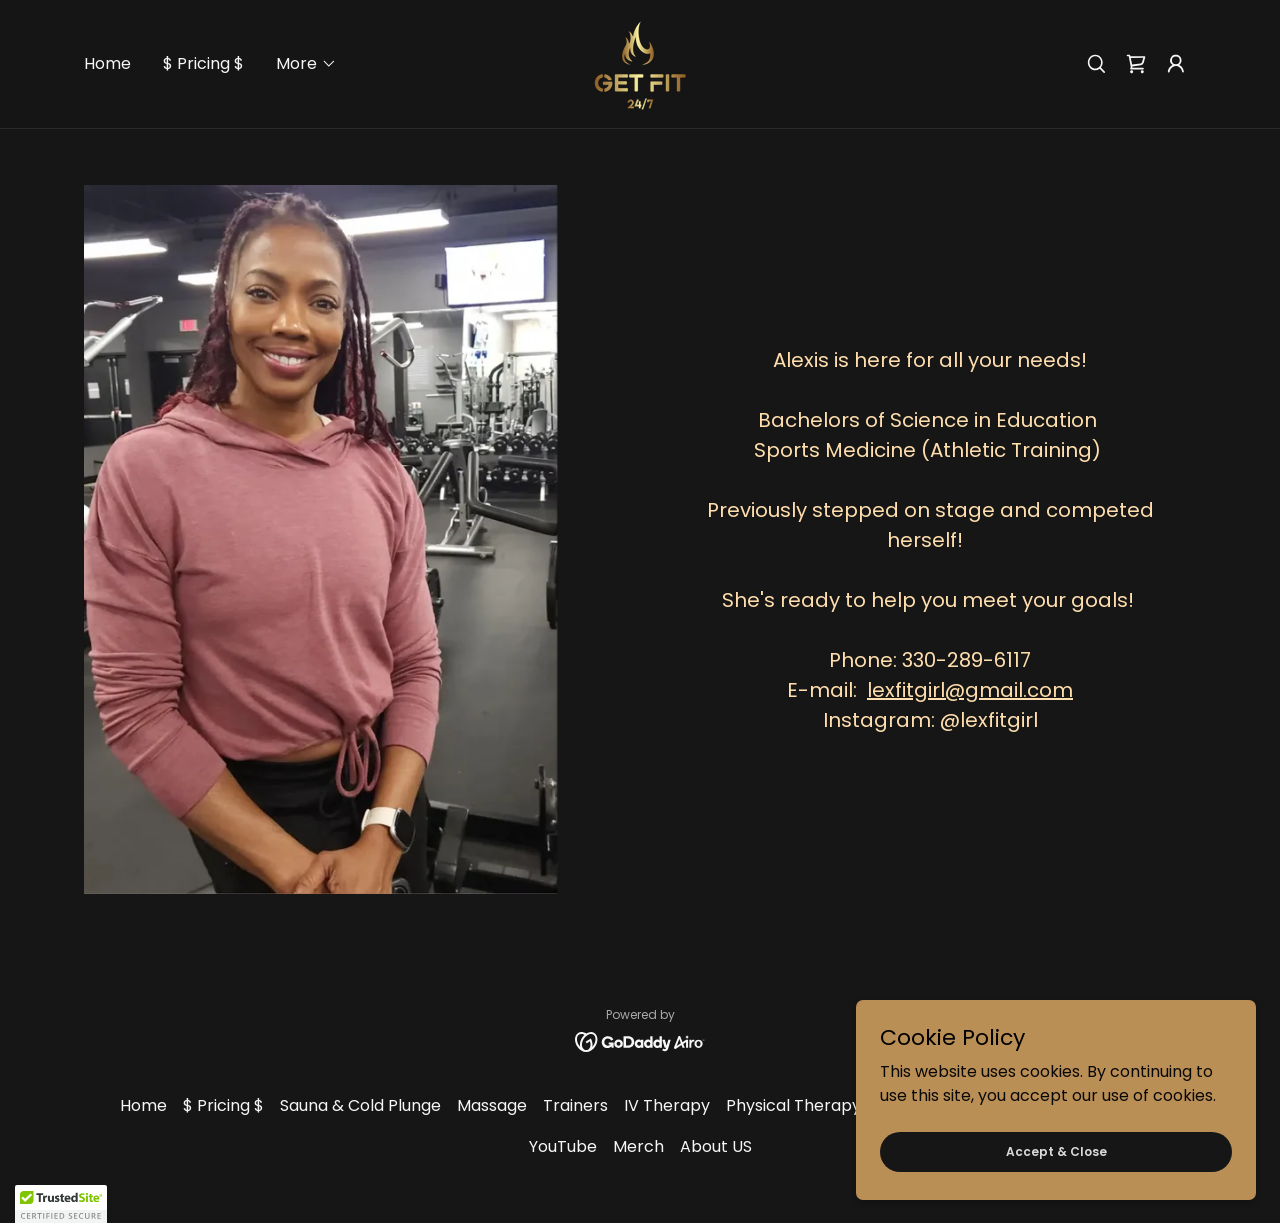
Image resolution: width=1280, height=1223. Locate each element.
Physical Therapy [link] (793, 1105)
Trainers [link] (575, 1105)
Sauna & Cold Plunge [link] (360, 1105)
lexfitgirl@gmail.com (970, 690)
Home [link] (107, 63)
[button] (306, 64)
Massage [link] (492, 1105)
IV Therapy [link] (667, 1105)
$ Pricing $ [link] (203, 63)
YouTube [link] (563, 1146)
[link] (640, 62)
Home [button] (143, 1105)
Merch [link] (638, 1146)
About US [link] (716, 1146)
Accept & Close (1056, 1150)
